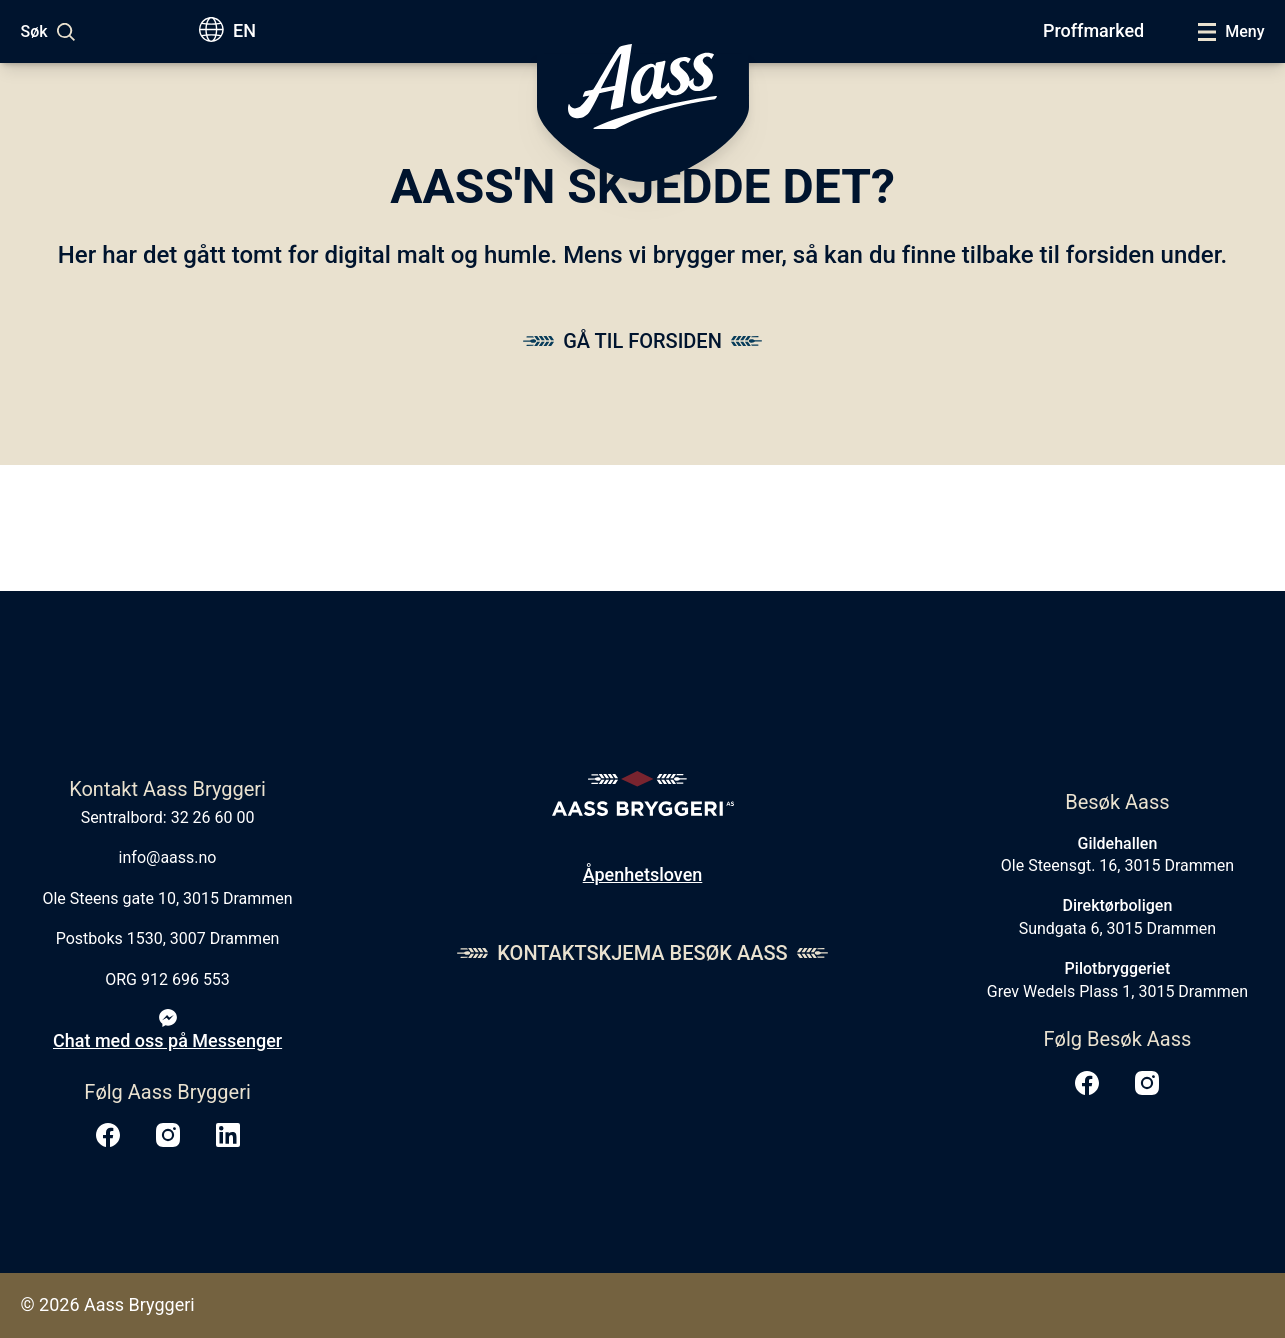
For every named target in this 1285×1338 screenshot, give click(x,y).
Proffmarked (1093, 30)
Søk (34, 31)
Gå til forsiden (642, 341)
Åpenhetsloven (643, 874)
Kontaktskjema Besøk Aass (642, 953)
